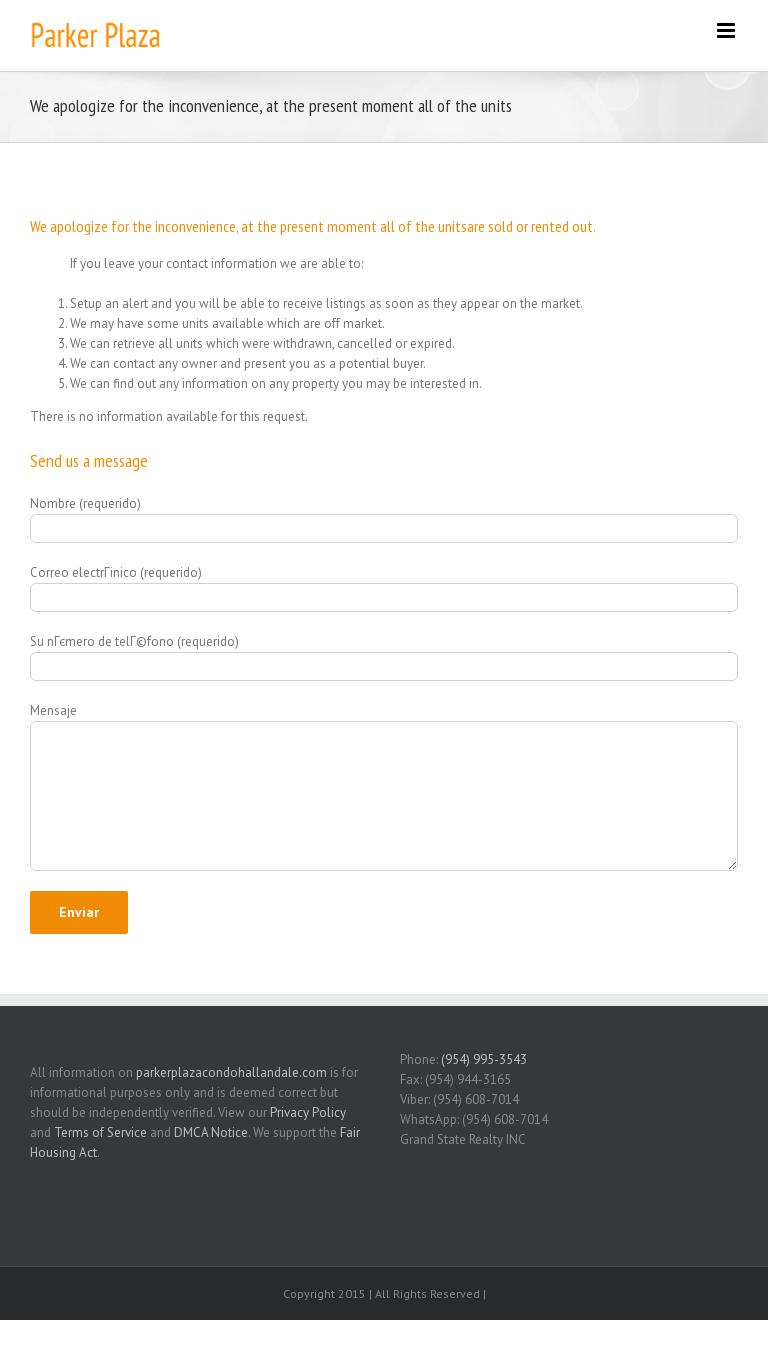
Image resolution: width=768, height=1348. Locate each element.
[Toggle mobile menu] (727, 30)
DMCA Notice (211, 1132)
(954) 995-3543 (484, 1059)
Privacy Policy (308, 1112)
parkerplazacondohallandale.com (231, 1072)
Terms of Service (100, 1132)
